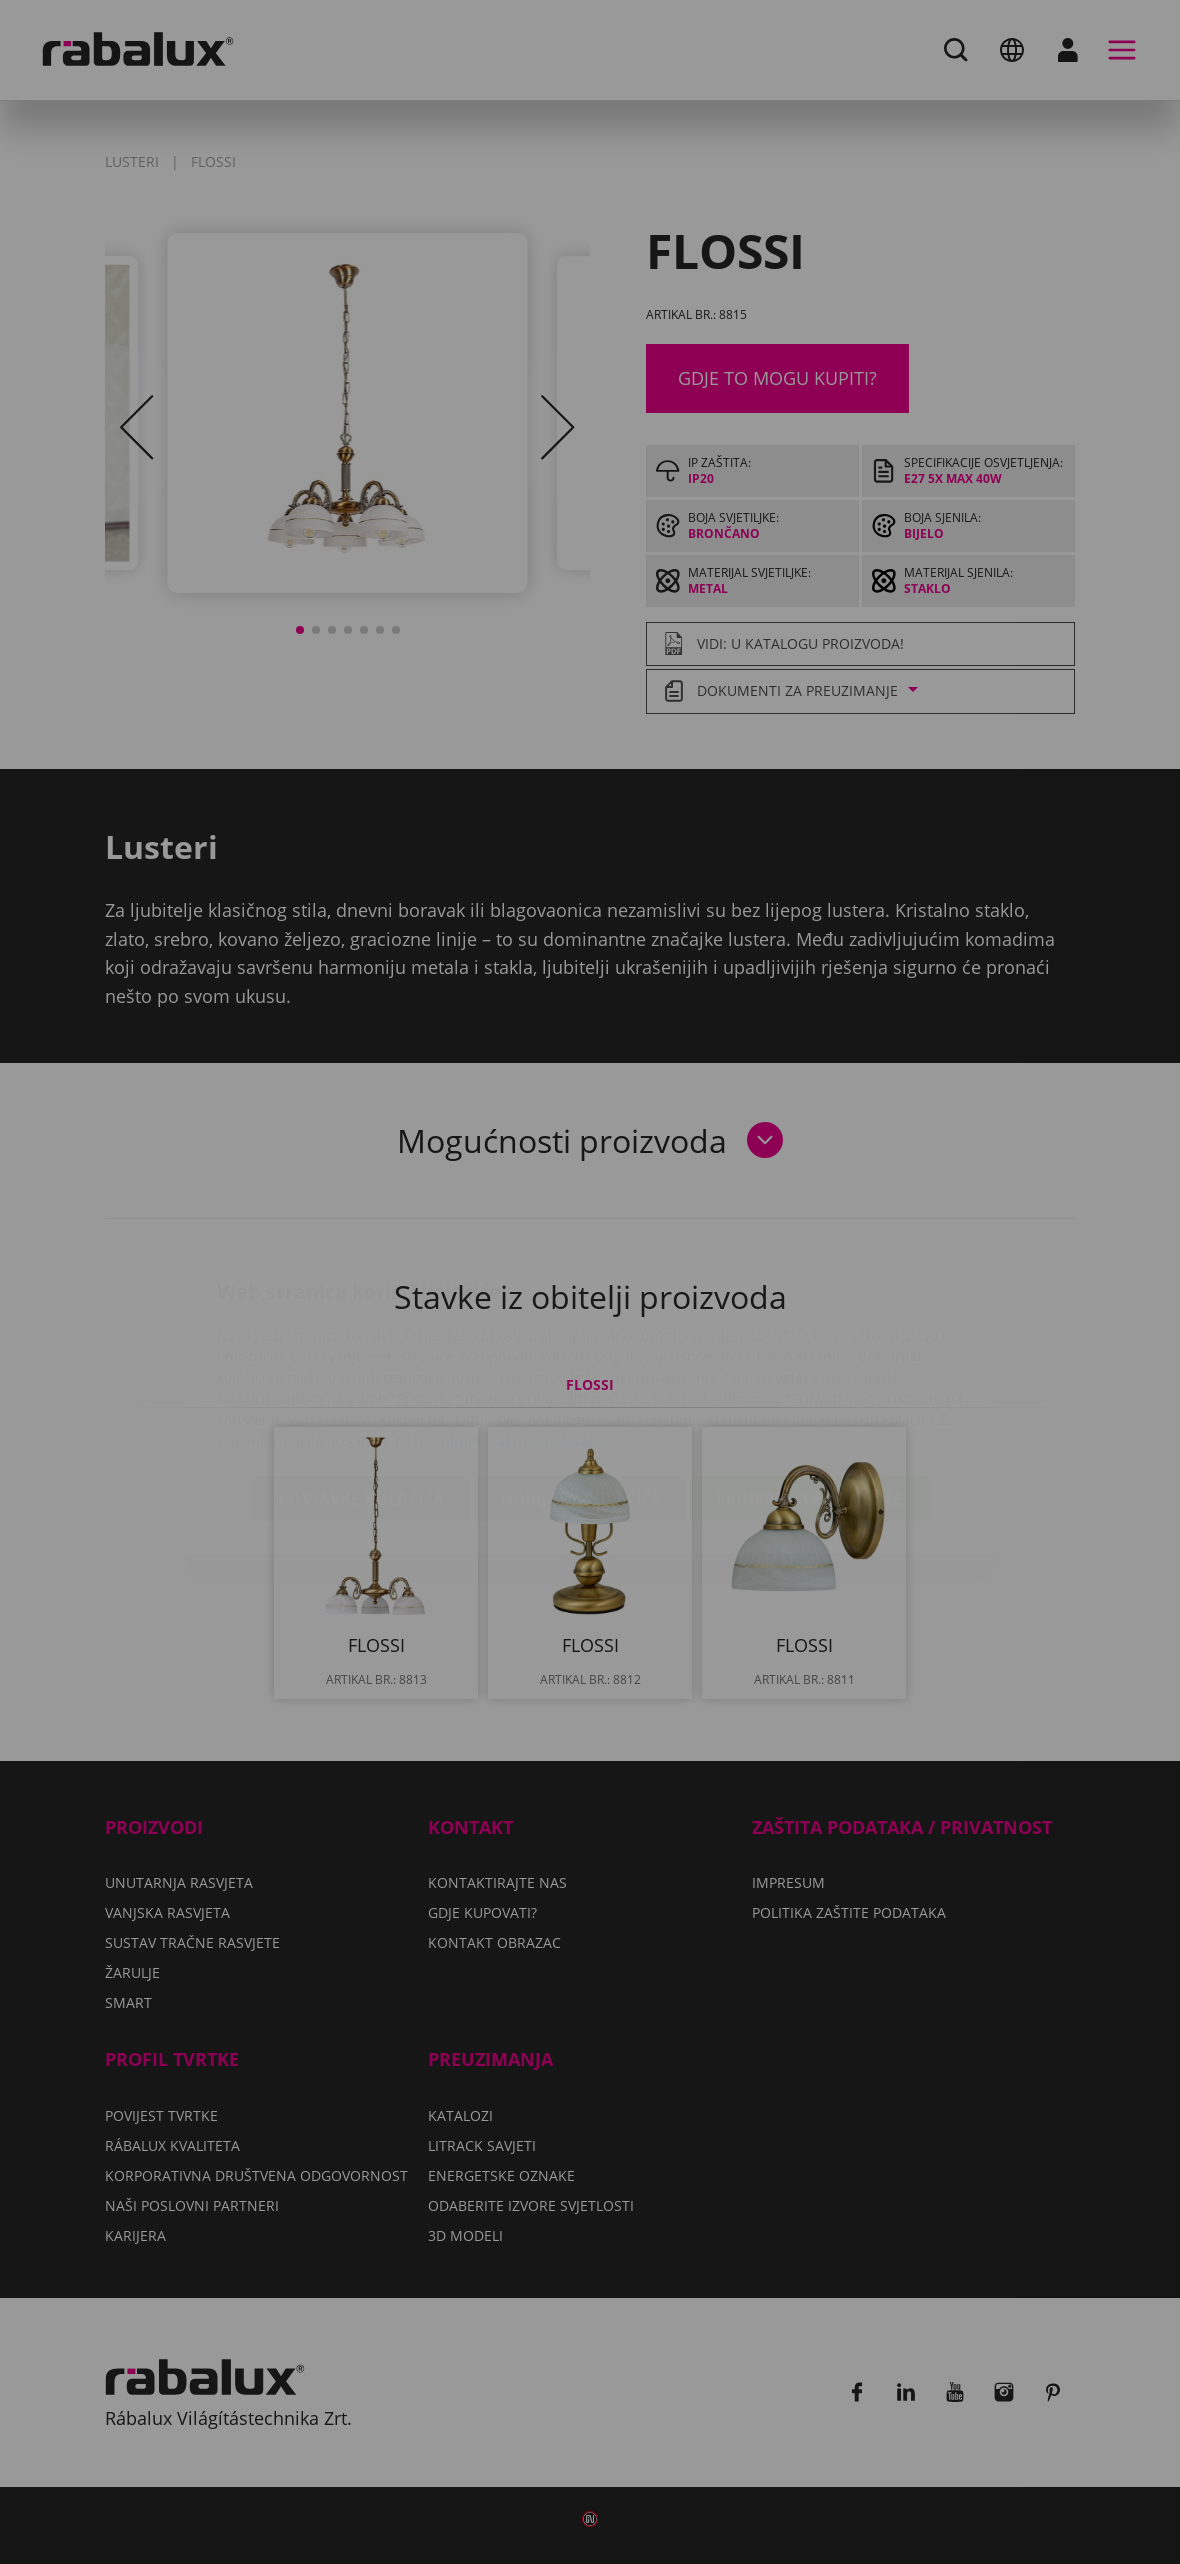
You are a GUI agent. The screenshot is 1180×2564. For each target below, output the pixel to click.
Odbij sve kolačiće (580, 1381)
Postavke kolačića (361, 1381)
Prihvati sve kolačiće (809, 1381)
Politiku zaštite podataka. (521, 1322)
